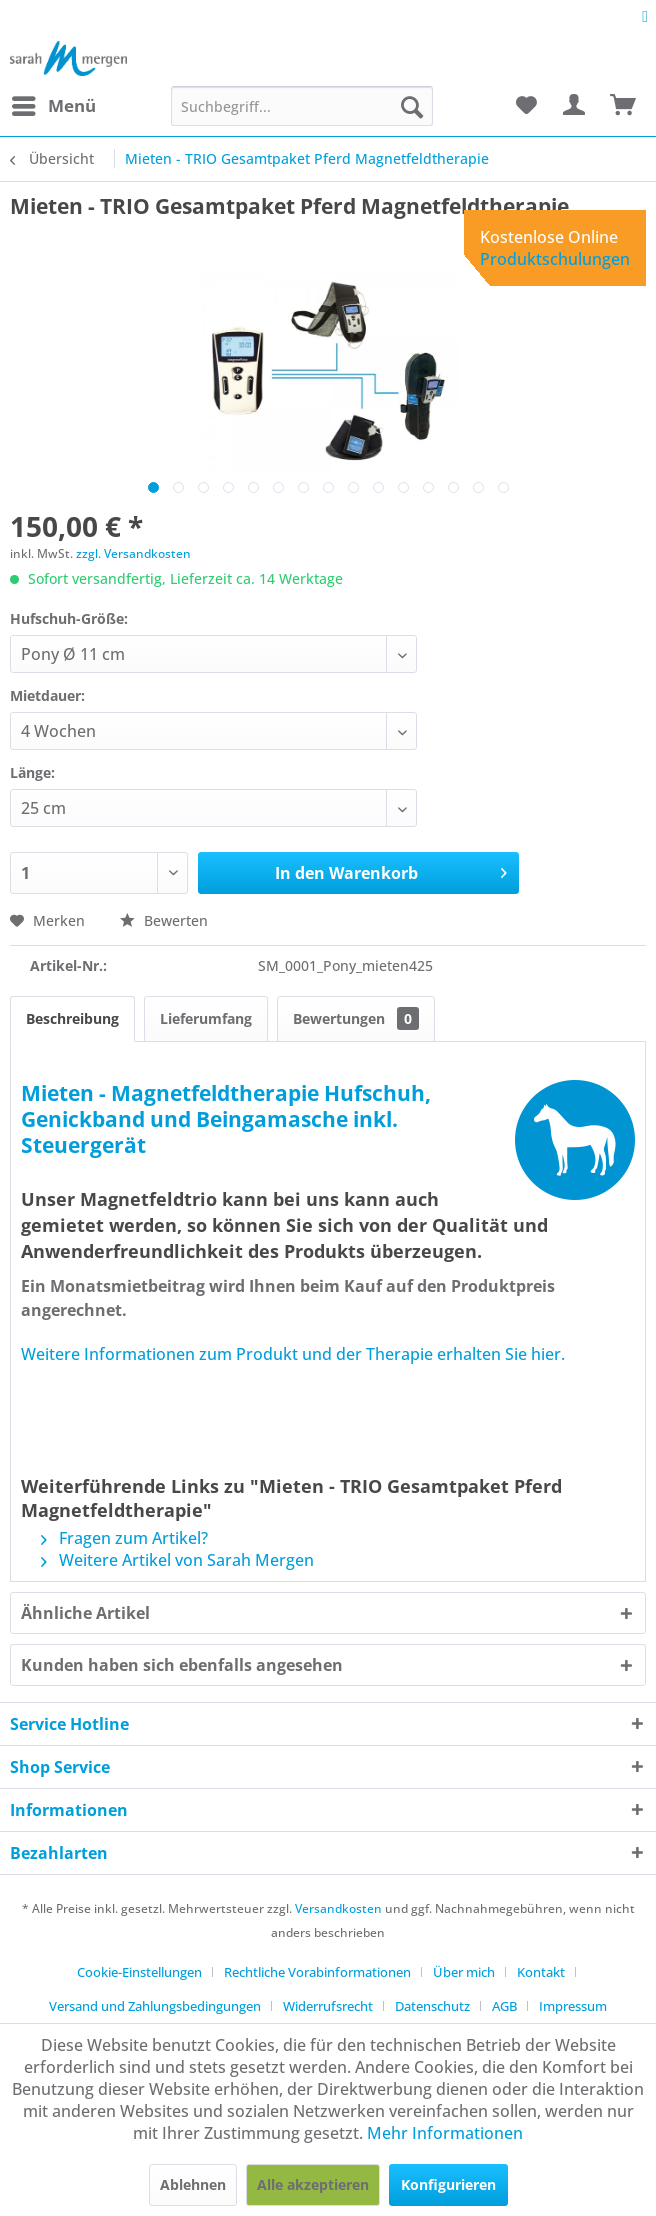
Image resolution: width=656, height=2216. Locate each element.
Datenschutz (432, 2006)
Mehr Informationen (445, 2133)
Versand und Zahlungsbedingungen (155, 2006)
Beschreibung (72, 1018)
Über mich (464, 1972)
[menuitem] (53, 106)
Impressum (573, 2006)
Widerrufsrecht (328, 2006)
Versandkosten (338, 1908)
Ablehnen (193, 2184)
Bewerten (164, 920)
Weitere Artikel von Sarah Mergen (177, 1560)
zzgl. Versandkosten (133, 553)
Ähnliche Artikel (85, 1613)
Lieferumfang (206, 1018)
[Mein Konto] (575, 106)
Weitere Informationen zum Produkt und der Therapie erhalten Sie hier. (293, 1354)
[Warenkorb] (624, 106)
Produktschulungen (555, 259)
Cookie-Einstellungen (139, 1972)
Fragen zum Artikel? (124, 1538)
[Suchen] (412, 106)
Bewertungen (356, 1018)
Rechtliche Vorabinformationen (317, 1972)
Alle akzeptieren (313, 2184)
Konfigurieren (448, 2184)
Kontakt (541, 1972)
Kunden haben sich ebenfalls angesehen (182, 1665)
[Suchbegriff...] (302, 106)
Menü (54, 103)
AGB (504, 2006)
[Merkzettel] (526, 106)
